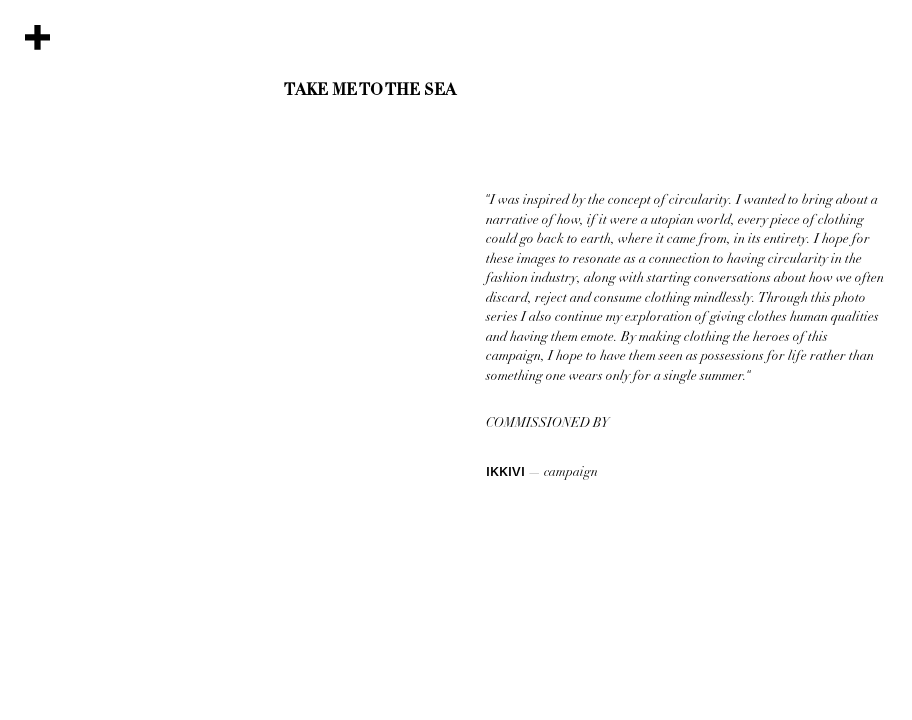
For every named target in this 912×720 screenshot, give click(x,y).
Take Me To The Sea (370, 91)
